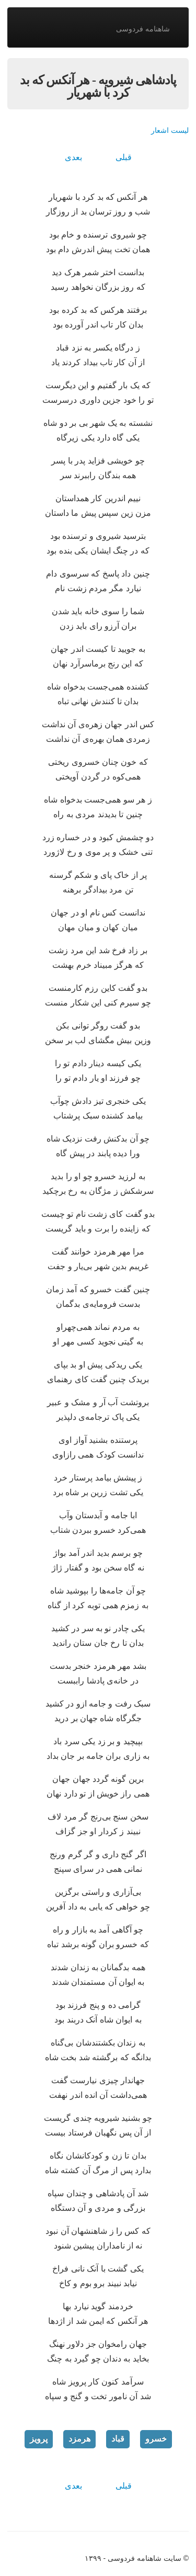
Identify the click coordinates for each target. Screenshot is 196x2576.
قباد (117, 2438)
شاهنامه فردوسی (143, 29)
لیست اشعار (170, 130)
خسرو (156, 2438)
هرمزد (79, 2438)
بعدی (73, 157)
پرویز (39, 2438)
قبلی (124, 157)
